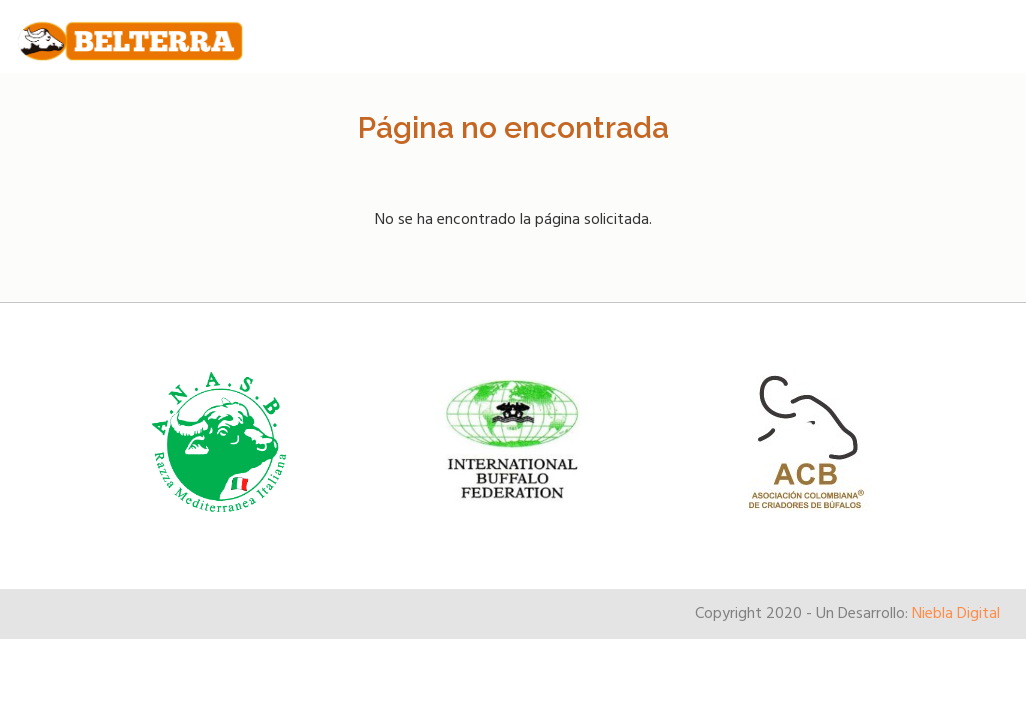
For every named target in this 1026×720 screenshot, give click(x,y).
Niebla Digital (956, 614)
